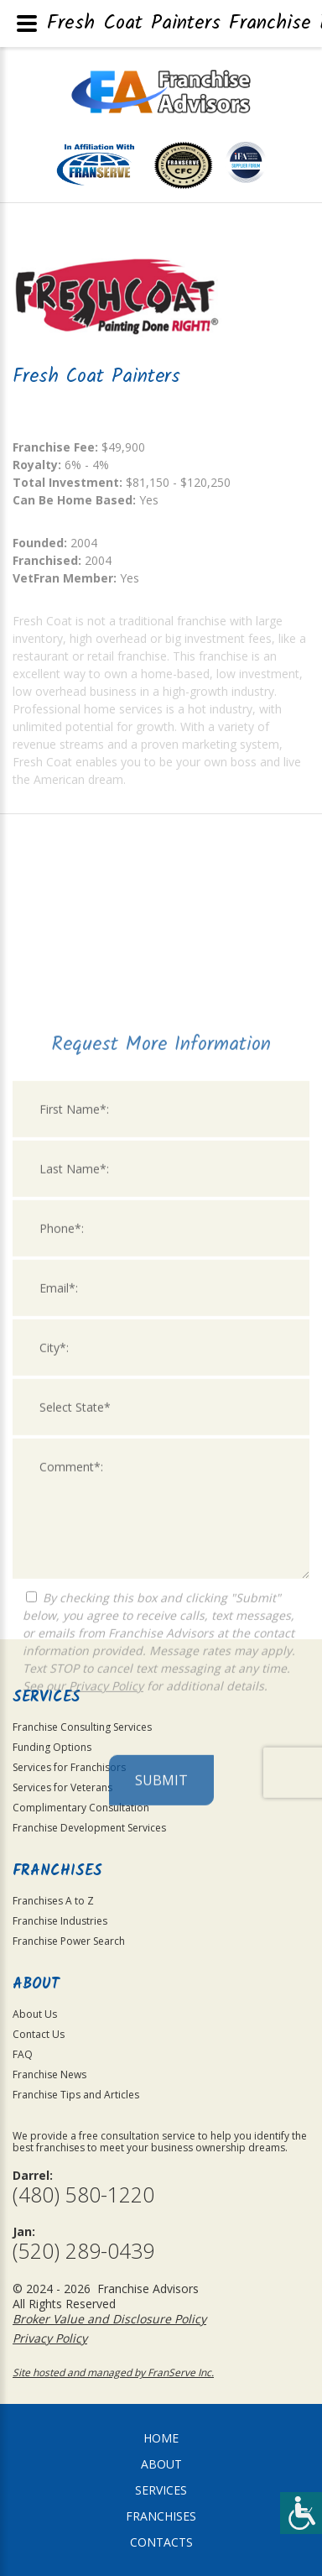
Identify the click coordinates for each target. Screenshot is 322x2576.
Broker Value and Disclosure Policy (109, 2319)
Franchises (161, 2516)
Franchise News (49, 2074)
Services (161, 2490)
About (161, 2464)
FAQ (23, 2054)
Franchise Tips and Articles (76, 2094)
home (161, 2438)
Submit (161, 1988)
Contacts (161, 2542)
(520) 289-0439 (83, 2250)
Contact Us (39, 2034)
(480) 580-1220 (83, 2194)
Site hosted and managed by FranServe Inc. (113, 2372)
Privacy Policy (106, 1894)
